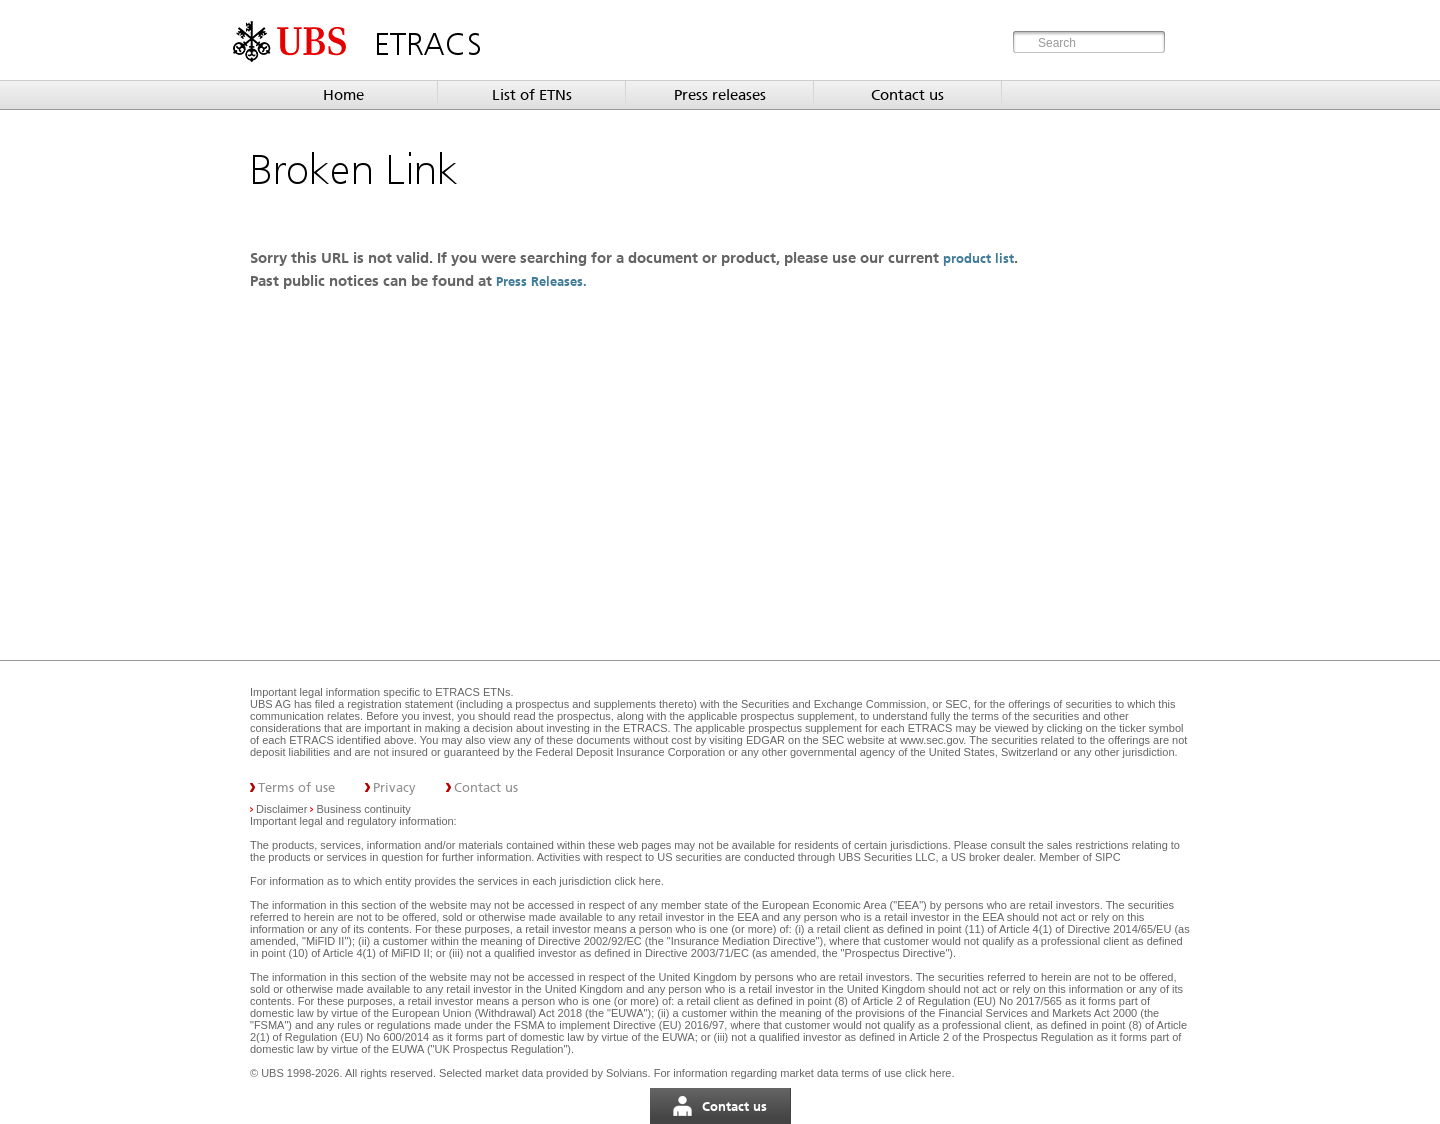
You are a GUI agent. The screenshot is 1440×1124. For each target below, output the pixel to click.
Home (343, 95)
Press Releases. (543, 281)
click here (637, 881)
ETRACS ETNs (472, 692)
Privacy (394, 787)
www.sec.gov (930, 740)
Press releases (720, 95)
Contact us (907, 95)
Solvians (627, 1073)
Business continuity (364, 809)
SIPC (1108, 857)
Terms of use (296, 787)
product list (978, 258)
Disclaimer (281, 809)
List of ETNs (532, 95)
